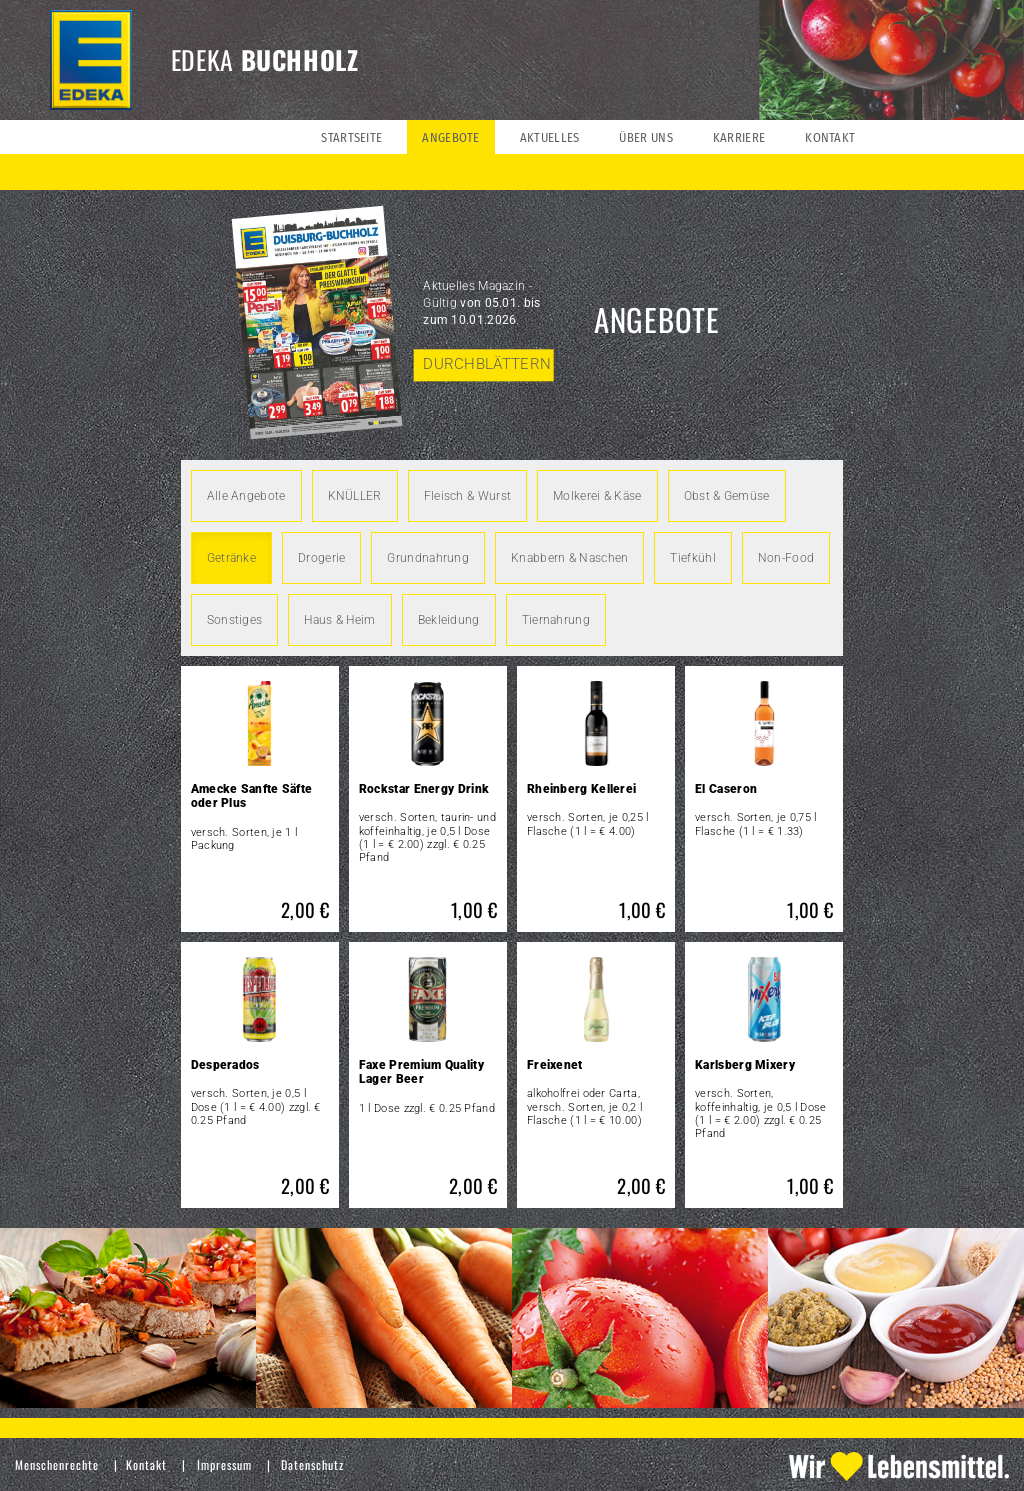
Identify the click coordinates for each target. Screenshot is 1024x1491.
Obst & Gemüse (727, 496)
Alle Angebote (246, 496)
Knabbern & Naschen (569, 558)
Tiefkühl (692, 558)
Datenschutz (312, 1464)
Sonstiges (235, 620)
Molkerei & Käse (597, 496)
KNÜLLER (355, 496)
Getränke (231, 558)
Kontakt (146, 1464)
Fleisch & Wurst (468, 496)
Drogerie (321, 558)
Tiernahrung (556, 620)
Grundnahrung (428, 558)
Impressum (224, 1464)
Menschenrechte (57, 1464)
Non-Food (786, 558)
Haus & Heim (339, 620)
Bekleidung (449, 620)
